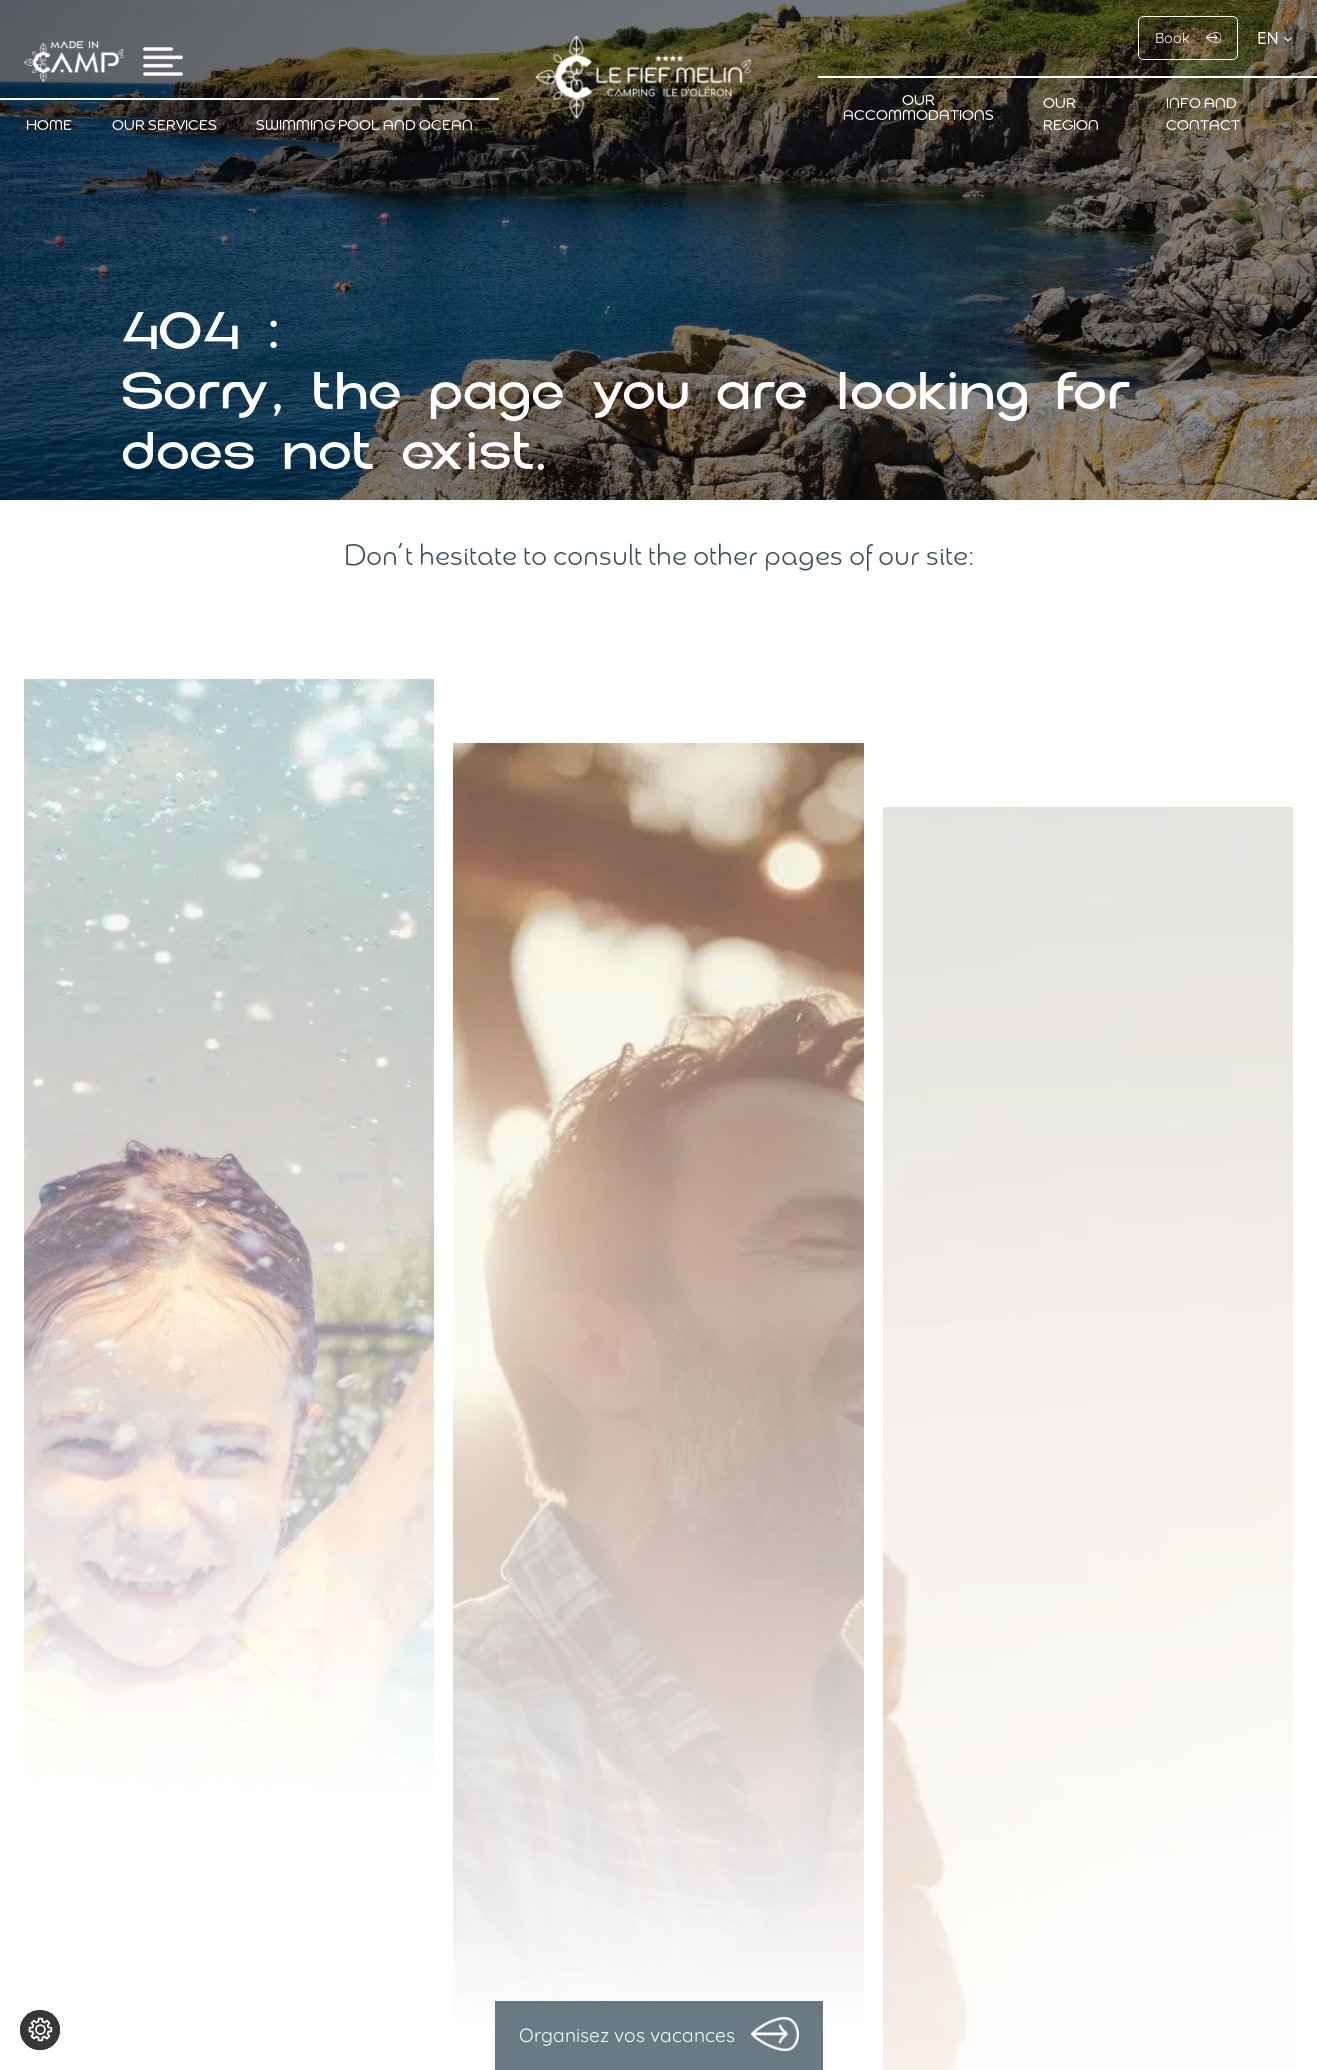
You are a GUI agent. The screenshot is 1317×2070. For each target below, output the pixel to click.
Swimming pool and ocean (364, 126)
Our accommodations (918, 109)
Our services (164, 126)
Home (49, 126)
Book (1172, 38)
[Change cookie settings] (40, 2030)
